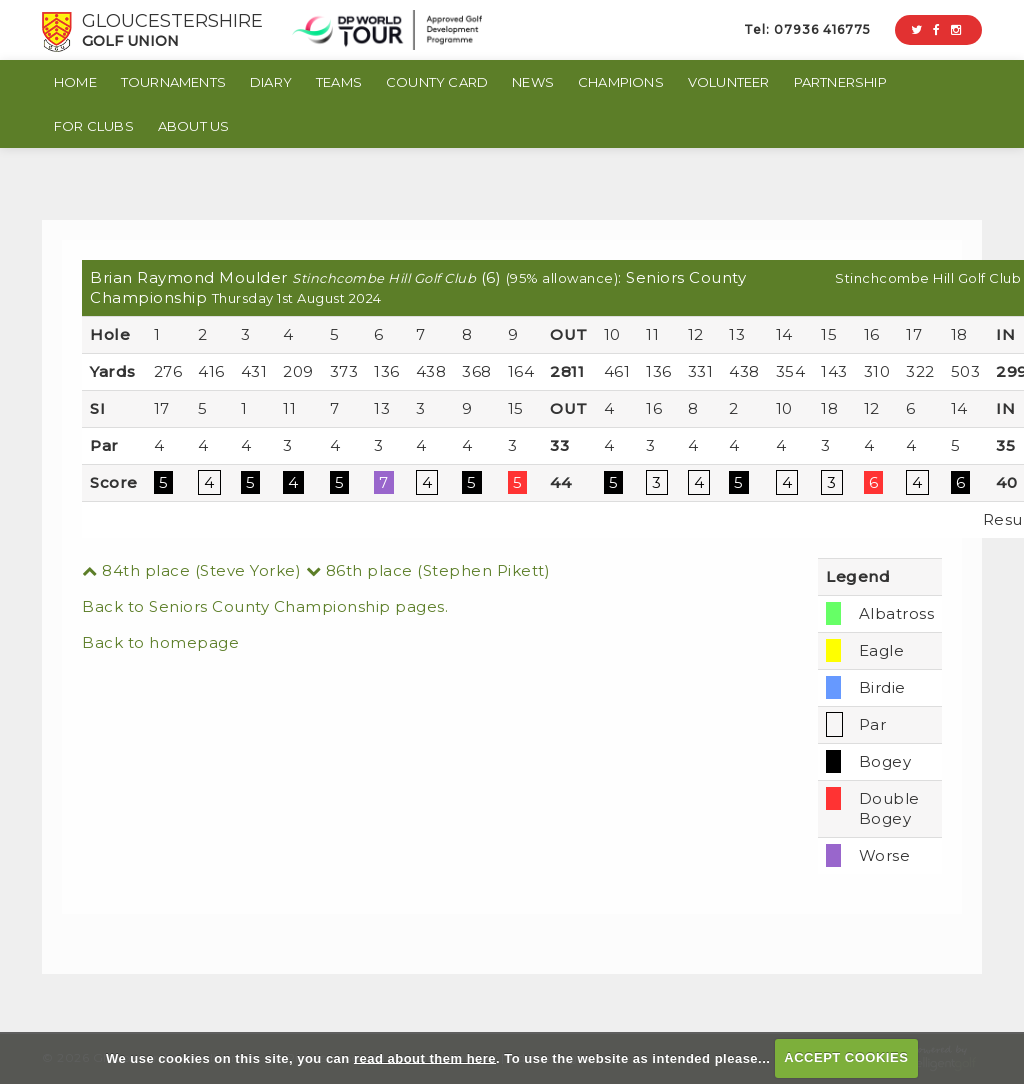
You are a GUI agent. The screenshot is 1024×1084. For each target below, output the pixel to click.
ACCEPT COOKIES (846, 1057)
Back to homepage (160, 642)
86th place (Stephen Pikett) (428, 570)
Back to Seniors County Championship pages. (265, 606)
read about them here (425, 1057)
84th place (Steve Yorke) (191, 570)
